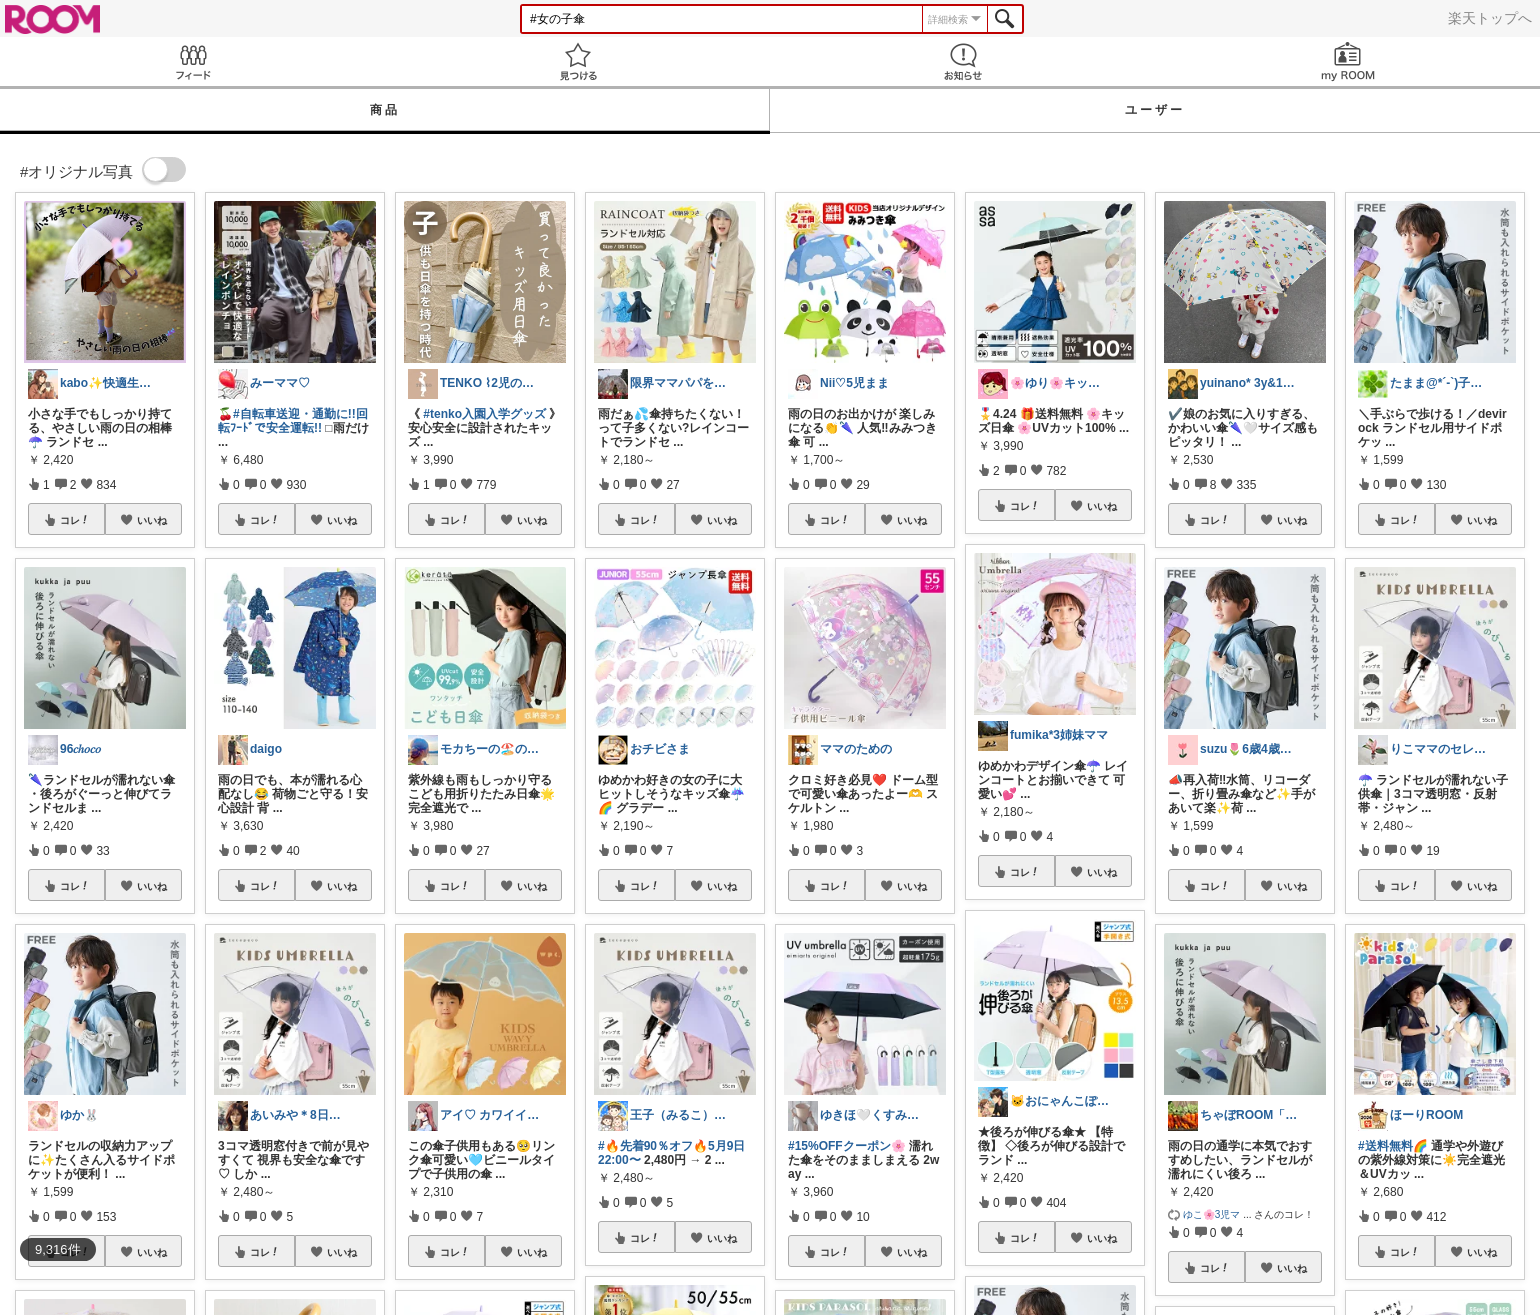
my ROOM (1347, 61)
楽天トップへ (1490, 18)
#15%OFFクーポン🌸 (847, 1146)
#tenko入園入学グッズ (484, 414)
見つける (577, 61)
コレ (75, 520)
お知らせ (962, 61)
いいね (152, 520)
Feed (192, 61)
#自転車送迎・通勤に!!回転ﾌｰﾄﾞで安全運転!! (293, 421)
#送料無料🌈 (1393, 1146)
